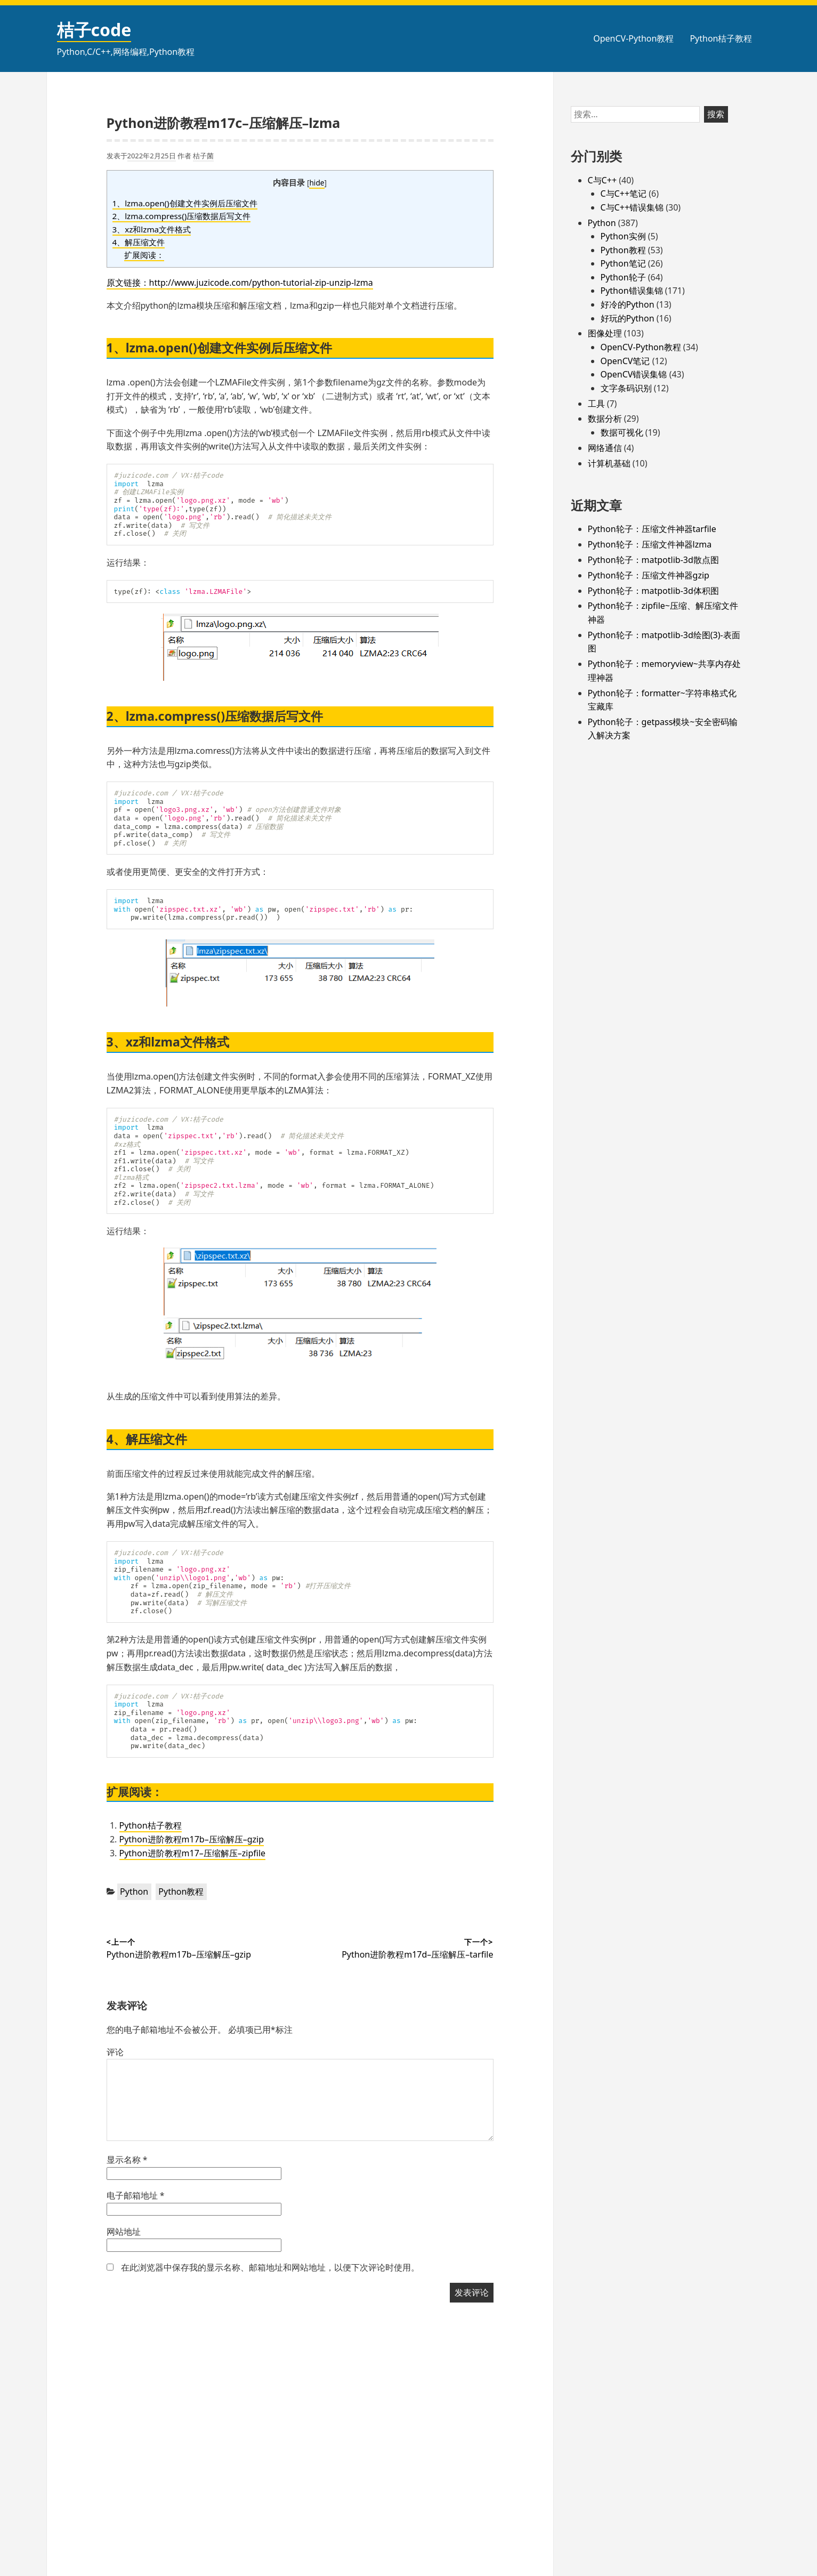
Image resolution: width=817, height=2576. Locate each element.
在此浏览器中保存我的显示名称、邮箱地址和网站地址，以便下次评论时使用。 (270, 2267)
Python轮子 (623, 277)
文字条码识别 (626, 388)
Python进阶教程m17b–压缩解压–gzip (191, 1839)
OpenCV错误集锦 (634, 374)
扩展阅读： (144, 254)
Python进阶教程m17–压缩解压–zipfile (192, 1853)
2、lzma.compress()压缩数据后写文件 (181, 216)
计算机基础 (609, 463)
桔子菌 (203, 155)
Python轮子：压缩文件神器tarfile (652, 529)
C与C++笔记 (624, 193)
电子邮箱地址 (136, 2195)
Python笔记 (623, 263)
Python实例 (623, 236)
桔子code (94, 29)
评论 (115, 2052)
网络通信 (605, 448)
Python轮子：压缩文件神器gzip (648, 575)
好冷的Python (627, 304)
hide (316, 183)
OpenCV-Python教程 (633, 38)
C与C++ (602, 180)
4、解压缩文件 (138, 242)
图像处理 (605, 333)
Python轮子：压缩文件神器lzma (650, 544)
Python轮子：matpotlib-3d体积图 (653, 591)
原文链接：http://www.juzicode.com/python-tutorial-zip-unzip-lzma (240, 282)
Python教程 (181, 1891)
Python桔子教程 (721, 38)
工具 (596, 403)
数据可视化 (622, 432)
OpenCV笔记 (625, 361)
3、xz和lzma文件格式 (151, 229)
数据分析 (605, 418)
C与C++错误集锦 (632, 207)
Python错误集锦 (632, 290)
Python (134, 1891)
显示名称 (127, 2160)
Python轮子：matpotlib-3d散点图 (653, 560)
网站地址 (124, 2231)
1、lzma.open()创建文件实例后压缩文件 (184, 203)
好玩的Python (627, 318)
